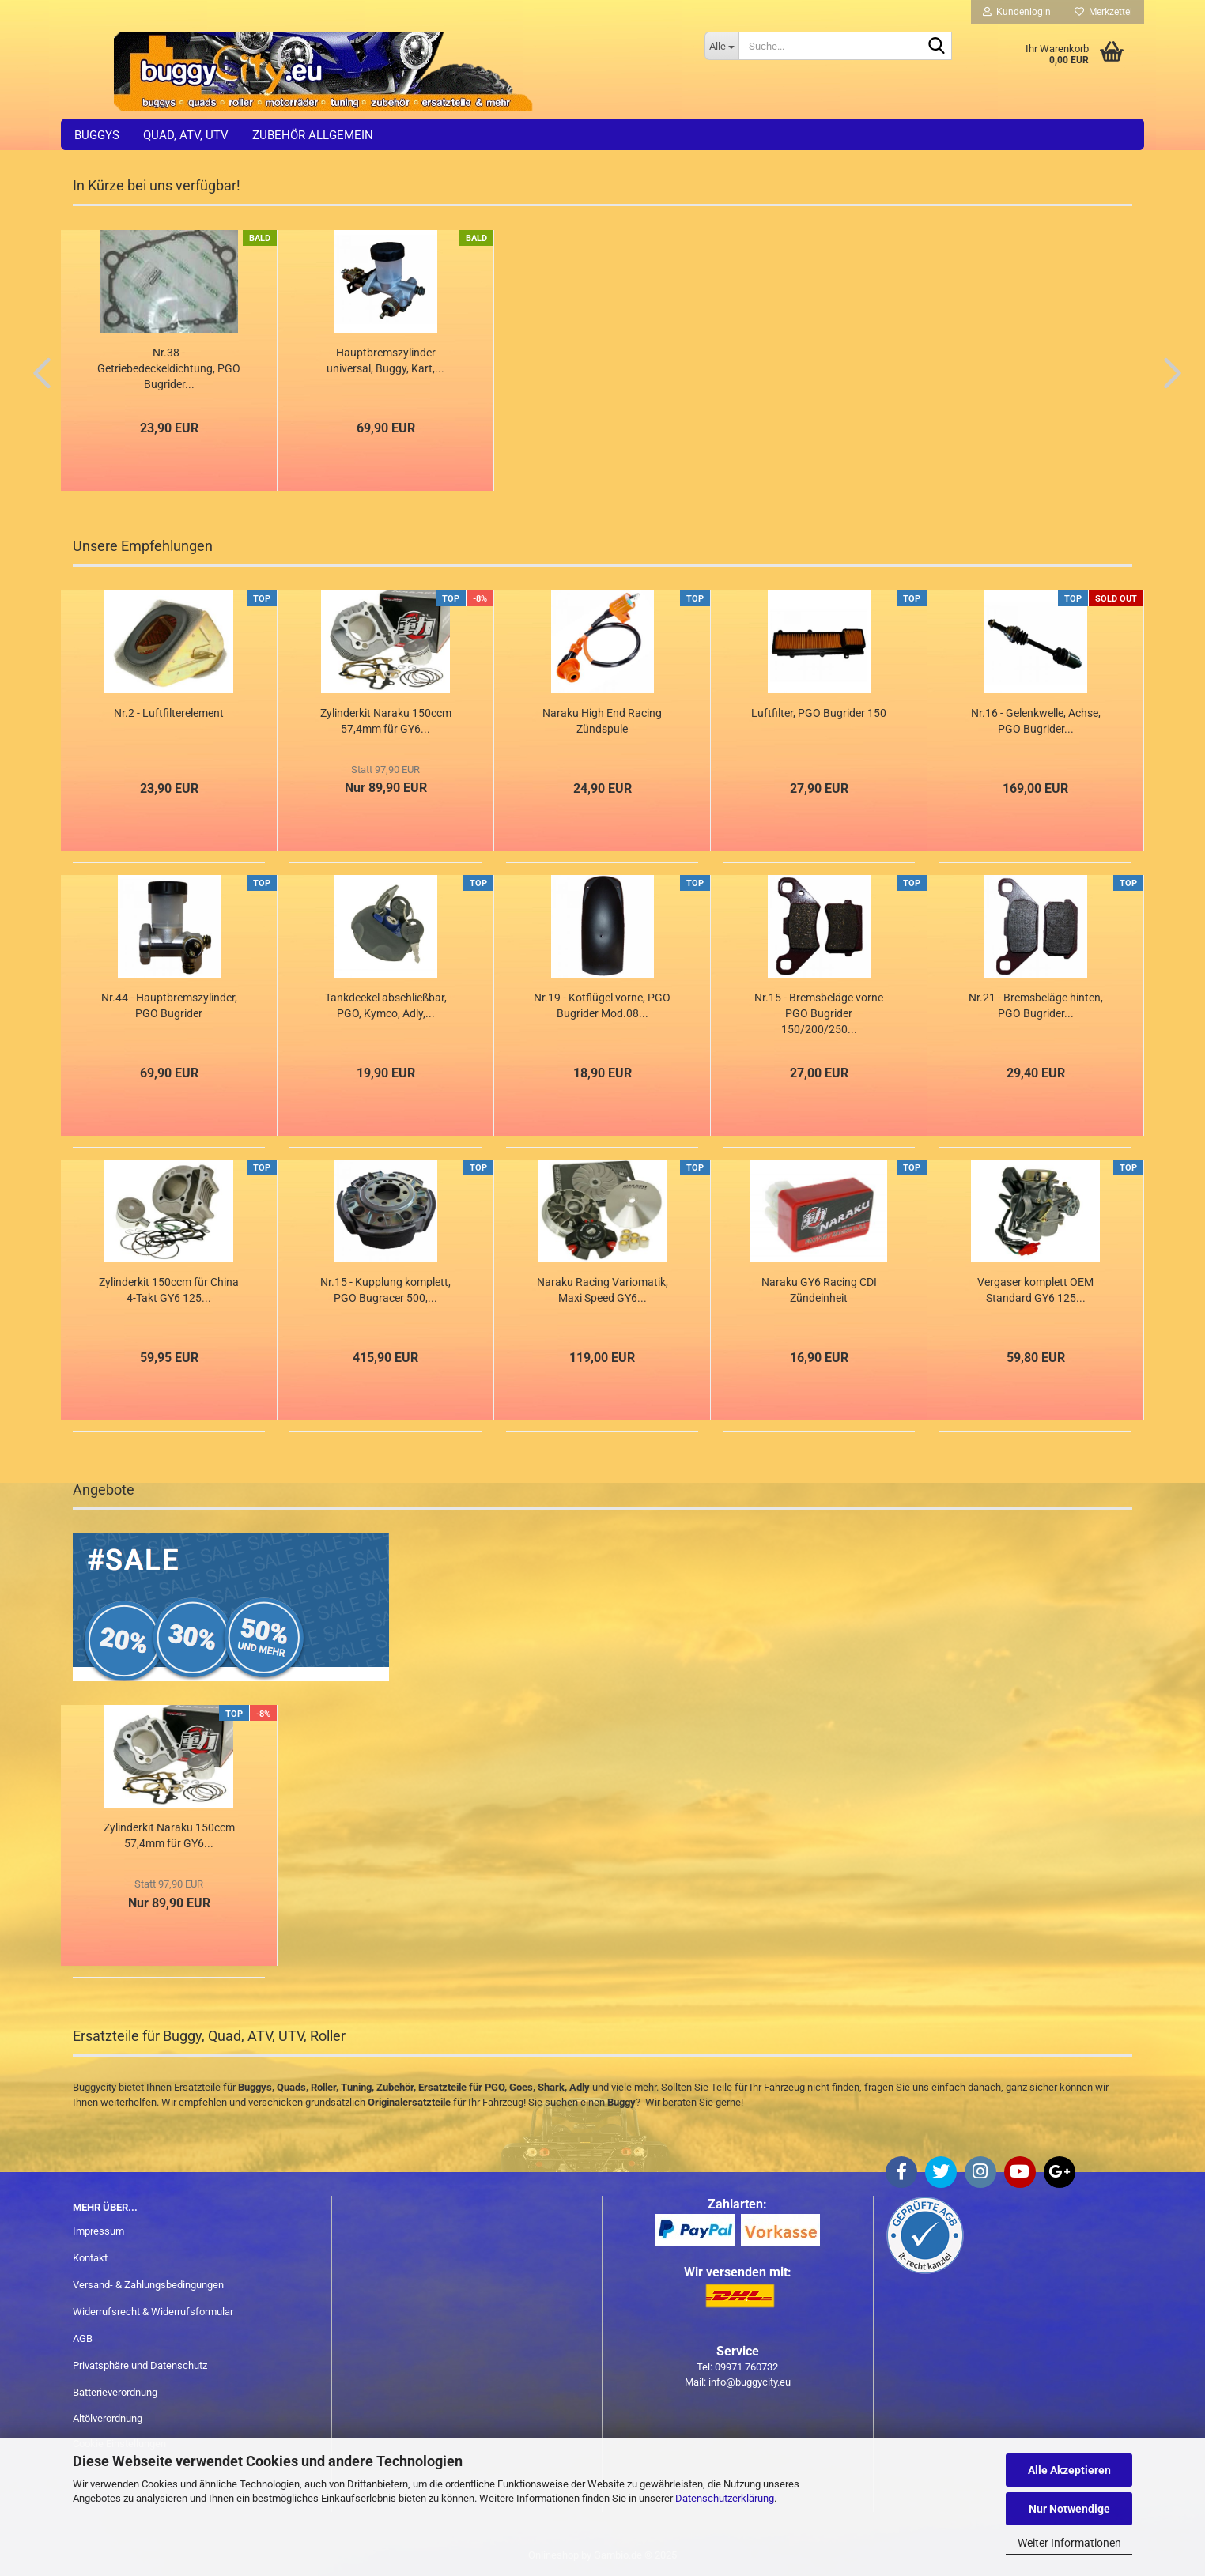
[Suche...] (721, 46)
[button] (37, 372)
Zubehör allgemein (312, 135)
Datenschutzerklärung (724, 2498)
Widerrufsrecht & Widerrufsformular (153, 2312)
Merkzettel (1103, 11)
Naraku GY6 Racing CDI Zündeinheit (819, 1290)
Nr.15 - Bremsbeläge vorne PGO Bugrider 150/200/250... (818, 1013)
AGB (83, 2338)
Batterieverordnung (115, 2392)
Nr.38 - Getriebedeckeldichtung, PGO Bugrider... (168, 368)
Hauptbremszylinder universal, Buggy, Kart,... (385, 360)
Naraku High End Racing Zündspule (602, 721)
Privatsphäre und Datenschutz (140, 2365)
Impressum (98, 2231)
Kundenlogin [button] (1017, 11)
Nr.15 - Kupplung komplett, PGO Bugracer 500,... (385, 1290)
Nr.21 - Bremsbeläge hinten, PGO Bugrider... (1036, 1005)
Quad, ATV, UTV (186, 135)
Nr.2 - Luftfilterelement (169, 713)
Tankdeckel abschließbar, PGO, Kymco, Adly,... (386, 1005)
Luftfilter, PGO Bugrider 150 (818, 713)
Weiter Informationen (1069, 2542)
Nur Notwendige (1069, 2508)
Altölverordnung (107, 2418)
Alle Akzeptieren (1069, 2470)
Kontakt (90, 2258)
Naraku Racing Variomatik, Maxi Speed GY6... (602, 1290)
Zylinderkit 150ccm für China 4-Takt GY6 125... (169, 1290)
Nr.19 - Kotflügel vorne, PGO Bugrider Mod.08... (602, 1005)
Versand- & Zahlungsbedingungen (148, 2285)
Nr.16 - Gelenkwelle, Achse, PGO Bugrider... (1036, 721)
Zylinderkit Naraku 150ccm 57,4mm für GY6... (385, 721)
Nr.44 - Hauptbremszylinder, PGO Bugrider (169, 1005)
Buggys (96, 135)
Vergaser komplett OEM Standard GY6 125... (1035, 1290)
